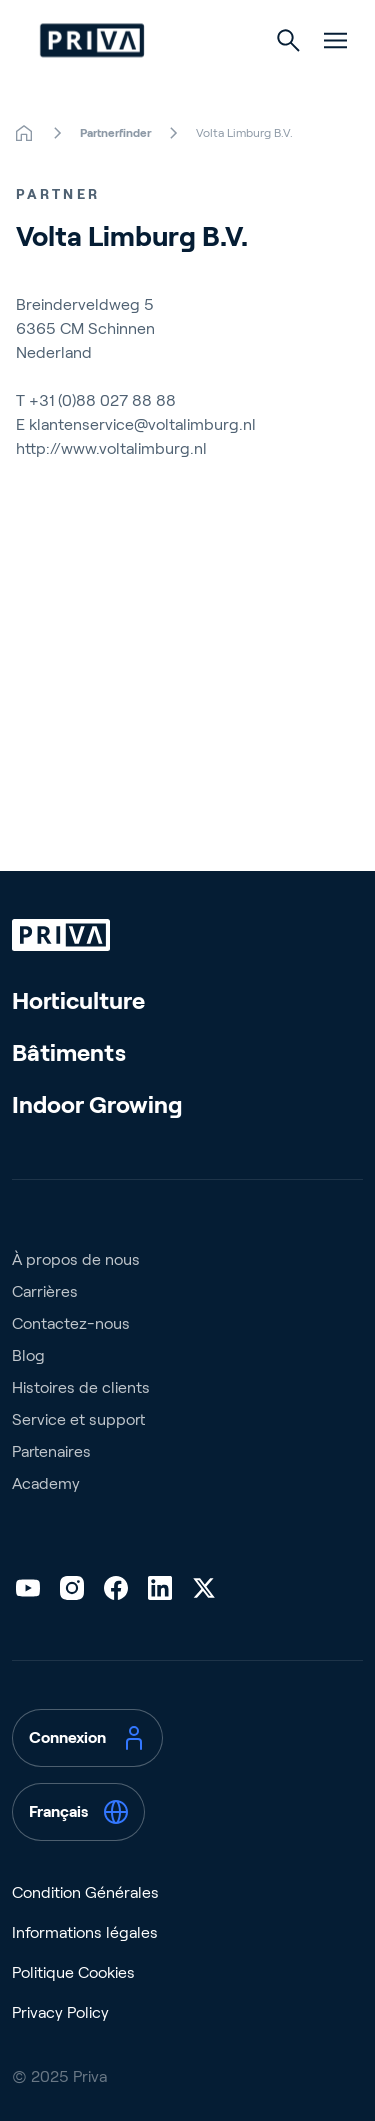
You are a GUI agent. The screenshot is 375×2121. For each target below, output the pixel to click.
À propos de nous (76, 1259)
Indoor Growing (97, 1104)
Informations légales (85, 1932)
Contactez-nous (71, 1323)
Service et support (78, 1419)
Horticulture (78, 1000)
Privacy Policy (60, 2012)
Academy (46, 1483)
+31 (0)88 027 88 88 (102, 400)
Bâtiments (69, 1052)
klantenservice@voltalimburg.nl (142, 424)
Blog (28, 1355)
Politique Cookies (73, 1972)
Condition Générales (85, 1892)
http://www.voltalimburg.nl (111, 448)
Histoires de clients (81, 1387)
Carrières (45, 1291)
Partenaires (51, 1451)
